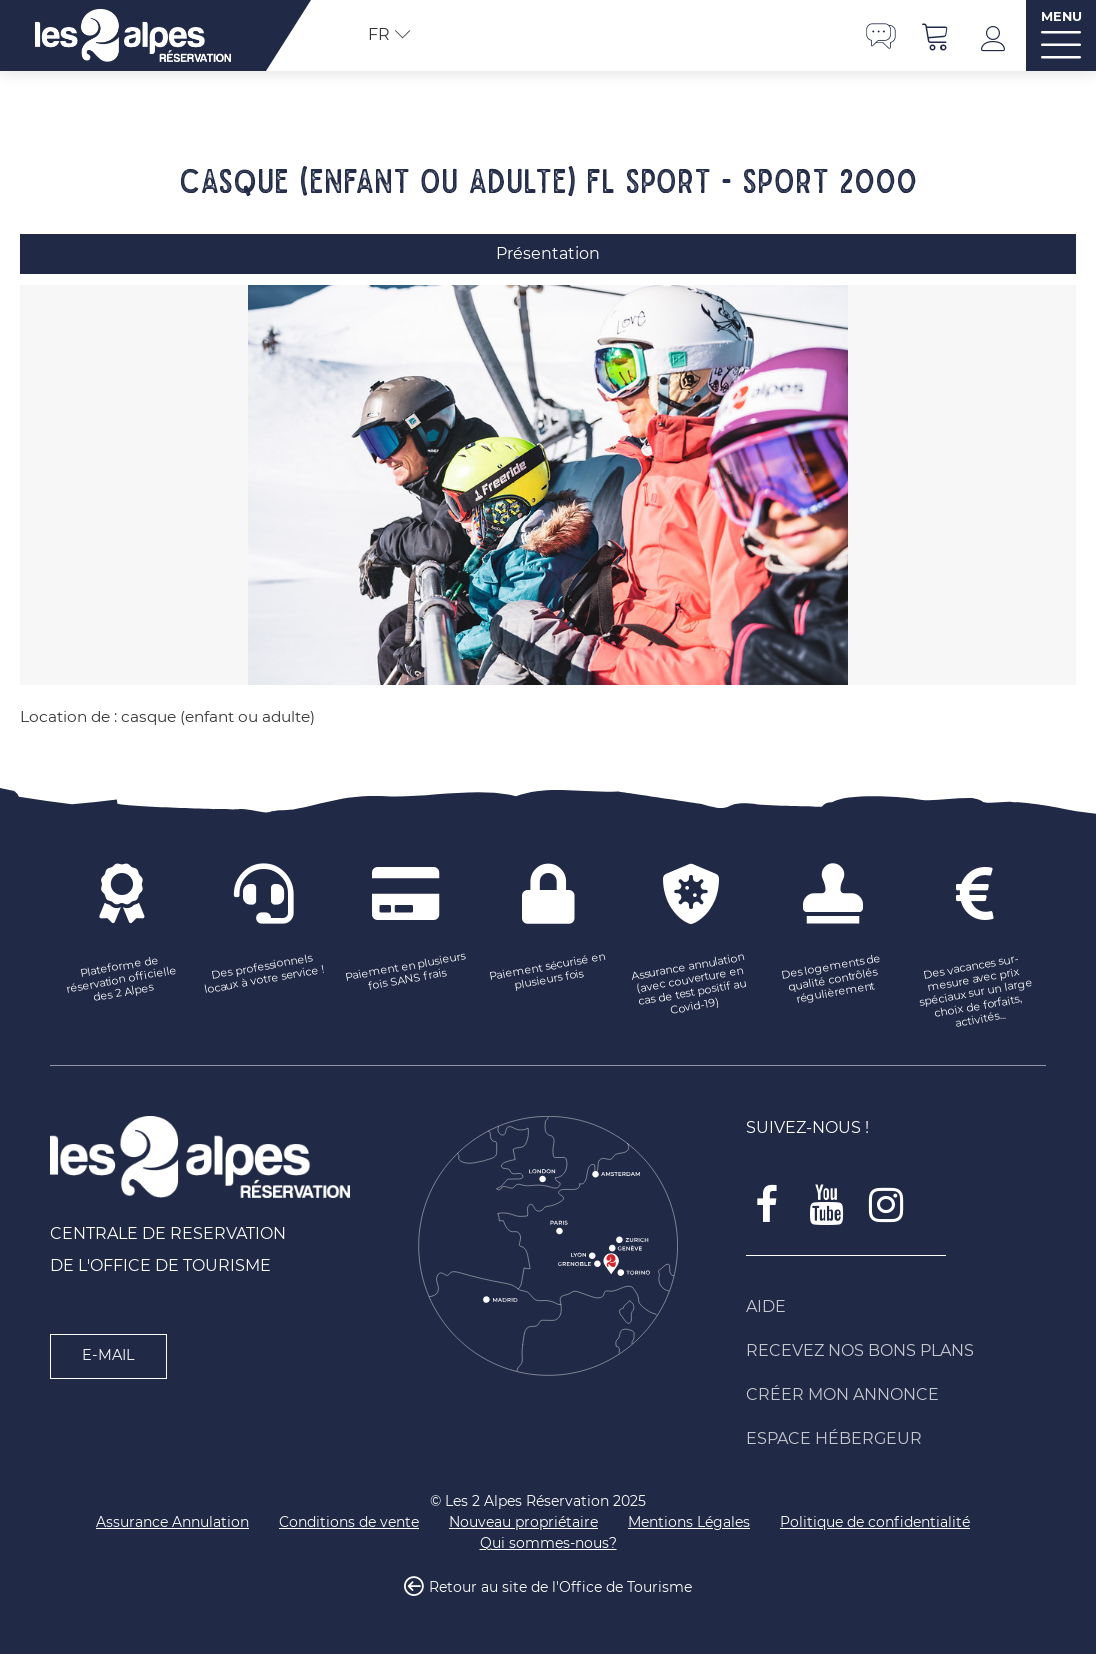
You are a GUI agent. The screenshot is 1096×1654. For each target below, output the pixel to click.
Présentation (548, 253)
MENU (1061, 16)
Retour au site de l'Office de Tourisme (560, 1588)
